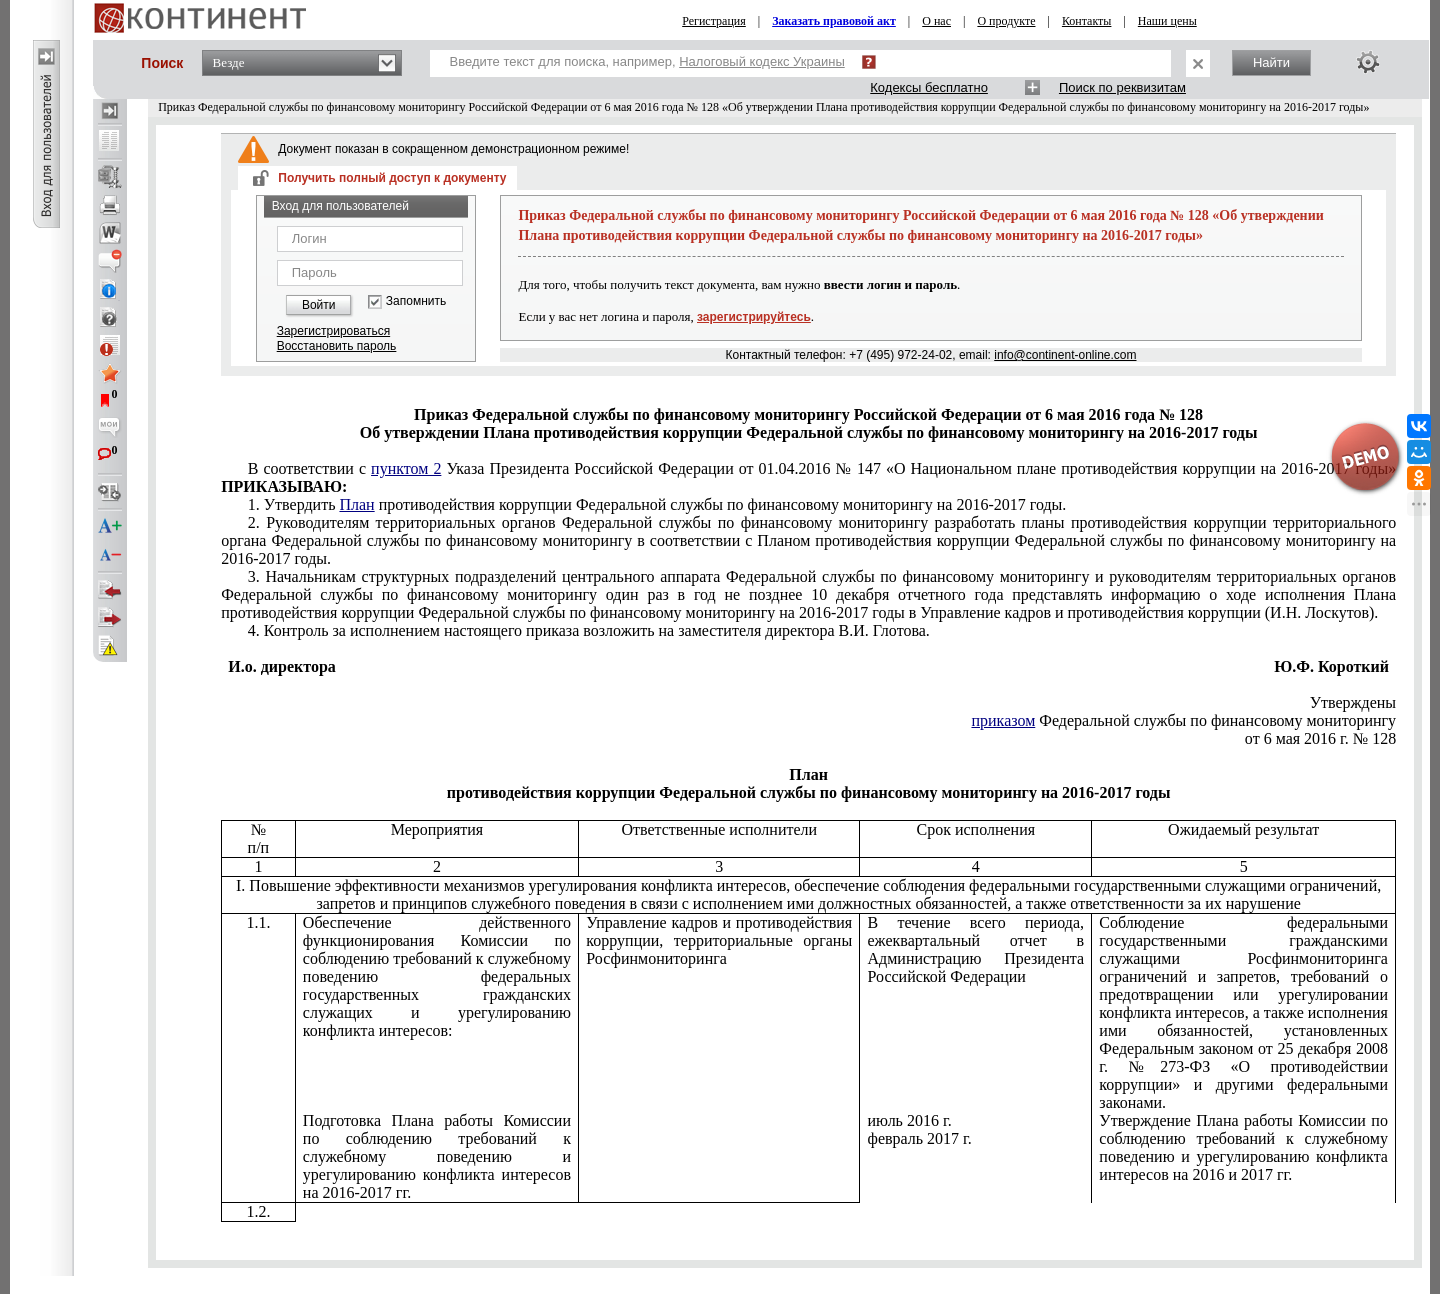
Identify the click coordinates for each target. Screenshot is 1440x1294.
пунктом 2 (406, 468)
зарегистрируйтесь (754, 317)
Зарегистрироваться (333, 331)
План (356, 504)
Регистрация (714, 21)
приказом (1003, 720)
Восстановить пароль (337, 346)
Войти (319, 305)
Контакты (1087, 21)
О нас (936, 21)
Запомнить (416, 301)
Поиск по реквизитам (1122, 87)
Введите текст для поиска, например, (647, 61)
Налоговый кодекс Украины (762, 61)
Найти (1271, 62)
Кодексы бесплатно (929, 87)
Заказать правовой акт (834, 21)
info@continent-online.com (1065, 355)
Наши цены (1167, 21)
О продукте (1006, 21)
